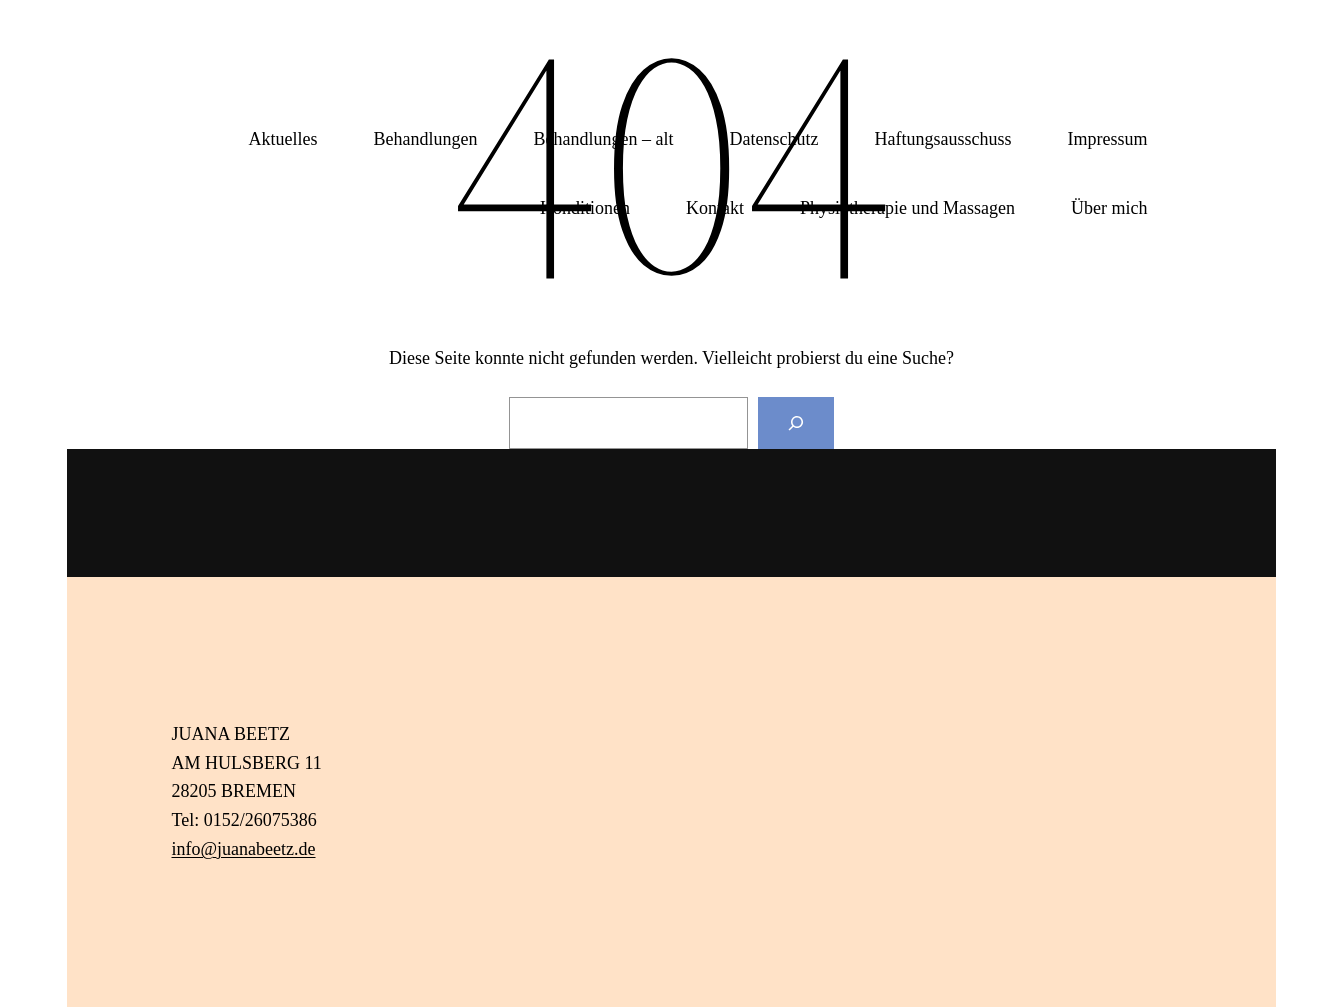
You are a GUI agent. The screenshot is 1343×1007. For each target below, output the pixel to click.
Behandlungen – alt (604, 139)
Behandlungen (426, 139)
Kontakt (715, 208)
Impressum (1108, 139)
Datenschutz (774, 139)
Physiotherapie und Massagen (907, 208)
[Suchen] (796, 423)
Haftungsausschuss (943, 139)
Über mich (1109, 208)
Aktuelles (283, 139)
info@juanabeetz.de (244, 849)
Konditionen (585, 208)
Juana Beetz (238, 79)
